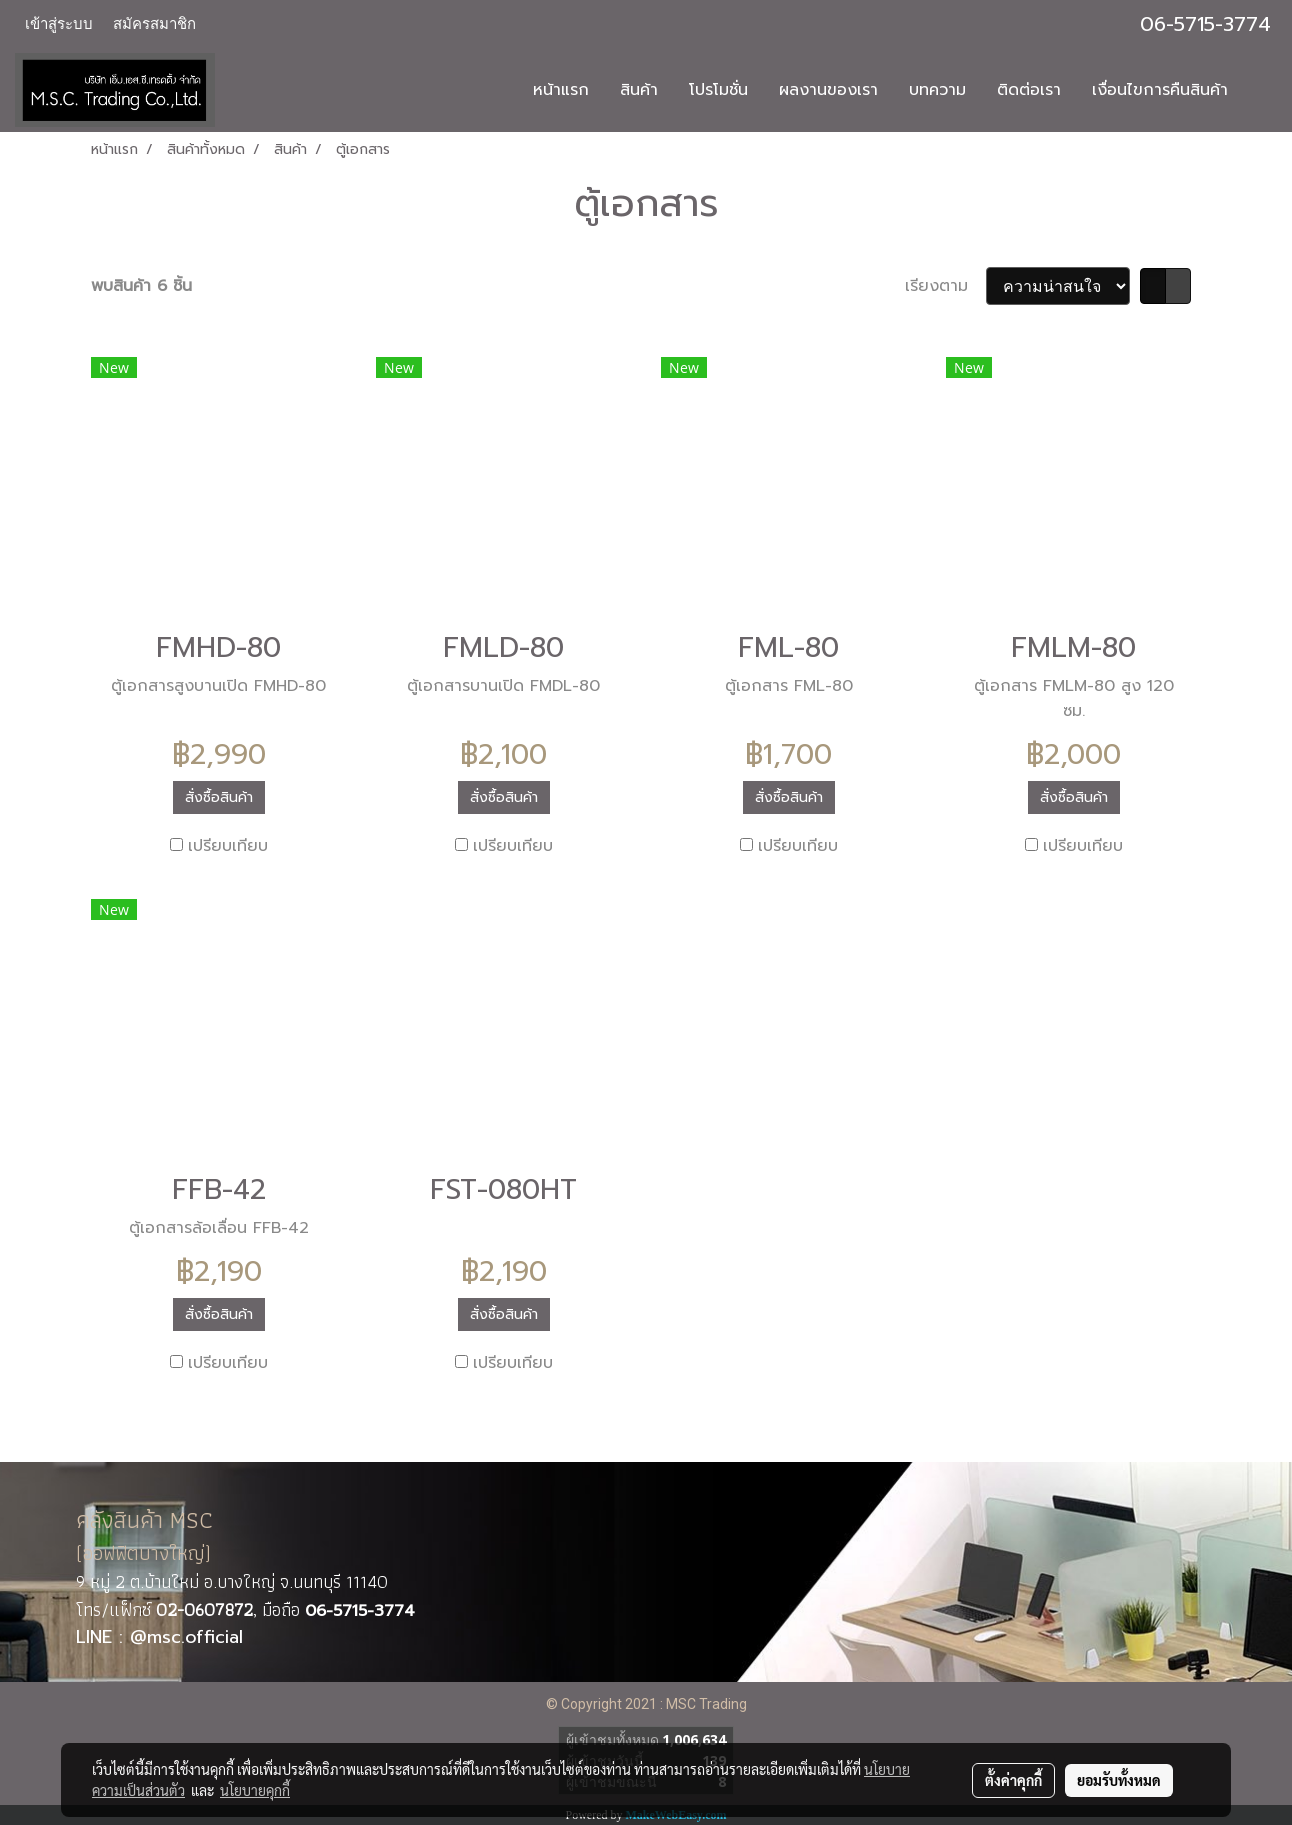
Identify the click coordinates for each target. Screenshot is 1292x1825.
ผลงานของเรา (828, 90)
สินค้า (639, 90)
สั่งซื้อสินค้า (219, 797)
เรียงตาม (945, 286)
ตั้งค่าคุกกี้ (1013, 1780)
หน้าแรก (561, 90)
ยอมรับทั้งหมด (1119, 1780)
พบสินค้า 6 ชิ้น (141, 286)
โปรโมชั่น (718, 90)
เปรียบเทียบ (228, 846)
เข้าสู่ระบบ (59, 24)
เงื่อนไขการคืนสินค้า (1160, 90)
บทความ (937, 90)
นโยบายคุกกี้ (255, 1790)
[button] (1261, 90)
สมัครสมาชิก (154, 24)
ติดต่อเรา (1029, 90)
